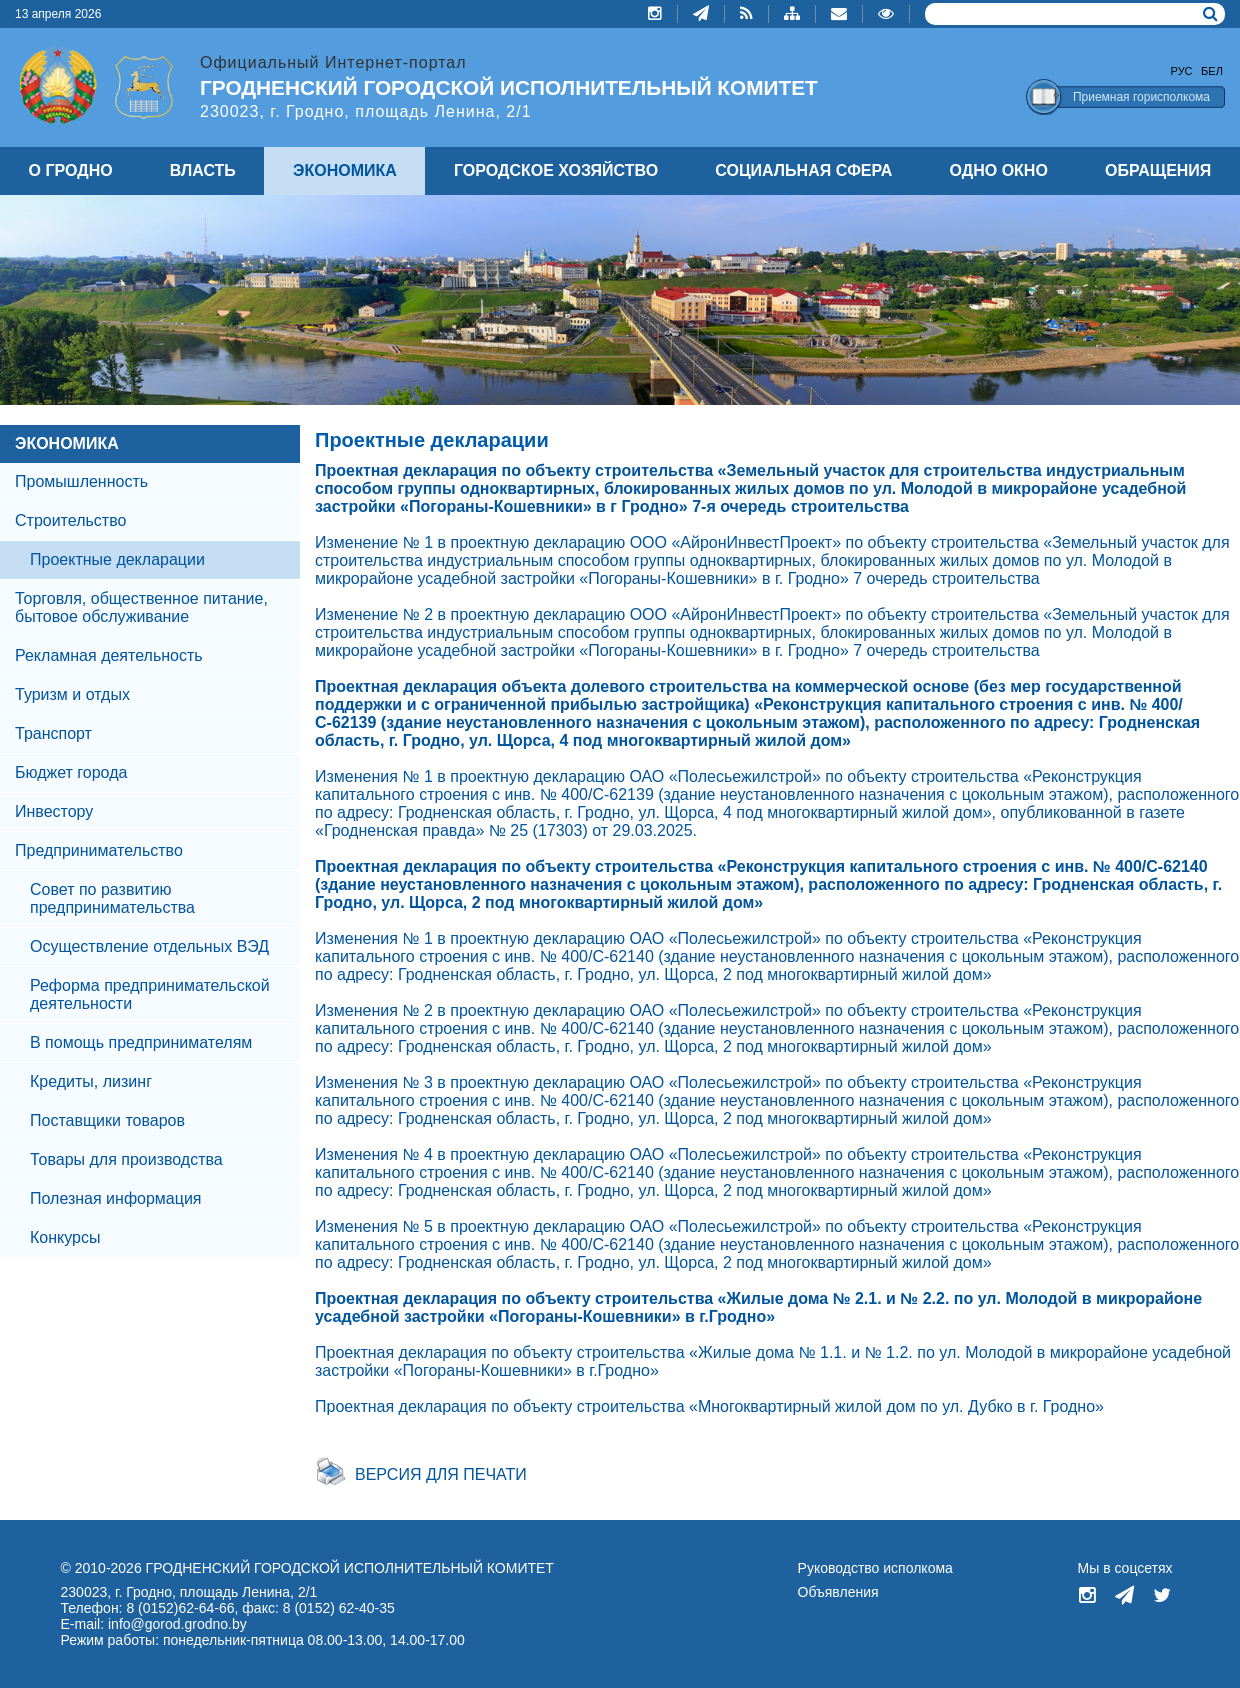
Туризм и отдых (72, 694)
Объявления (838, 1592)
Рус (1182, 71)
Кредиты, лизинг (91, 1081)
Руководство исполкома (875, 1568)
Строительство (70, 520)
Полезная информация (116, 1198)
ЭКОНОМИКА (67, 443)
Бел (1212, 71)
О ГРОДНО (71, 170)
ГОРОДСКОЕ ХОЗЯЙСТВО (556, 170)
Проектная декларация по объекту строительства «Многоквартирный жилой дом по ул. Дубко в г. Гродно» (709, 1406)
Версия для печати (441, 1474)
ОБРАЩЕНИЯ (1158, 170)
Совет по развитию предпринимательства (112, 898)
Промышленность (81, 481)
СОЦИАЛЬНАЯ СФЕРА (803, 170)
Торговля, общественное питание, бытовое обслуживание (141, 607)
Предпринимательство (99, 850)
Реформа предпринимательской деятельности (150, 994)
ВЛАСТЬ (203, 170)
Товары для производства (126, 1159)
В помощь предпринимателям (141, 1042)
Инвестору (54, 811)
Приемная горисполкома (1141, 97)
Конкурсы (65, 1237)
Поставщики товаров (107, 1120)
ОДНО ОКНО (999, 170)
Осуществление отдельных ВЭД (149, 946)
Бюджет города (71, 772)
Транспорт (53, 733)
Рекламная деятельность (109, 655)
